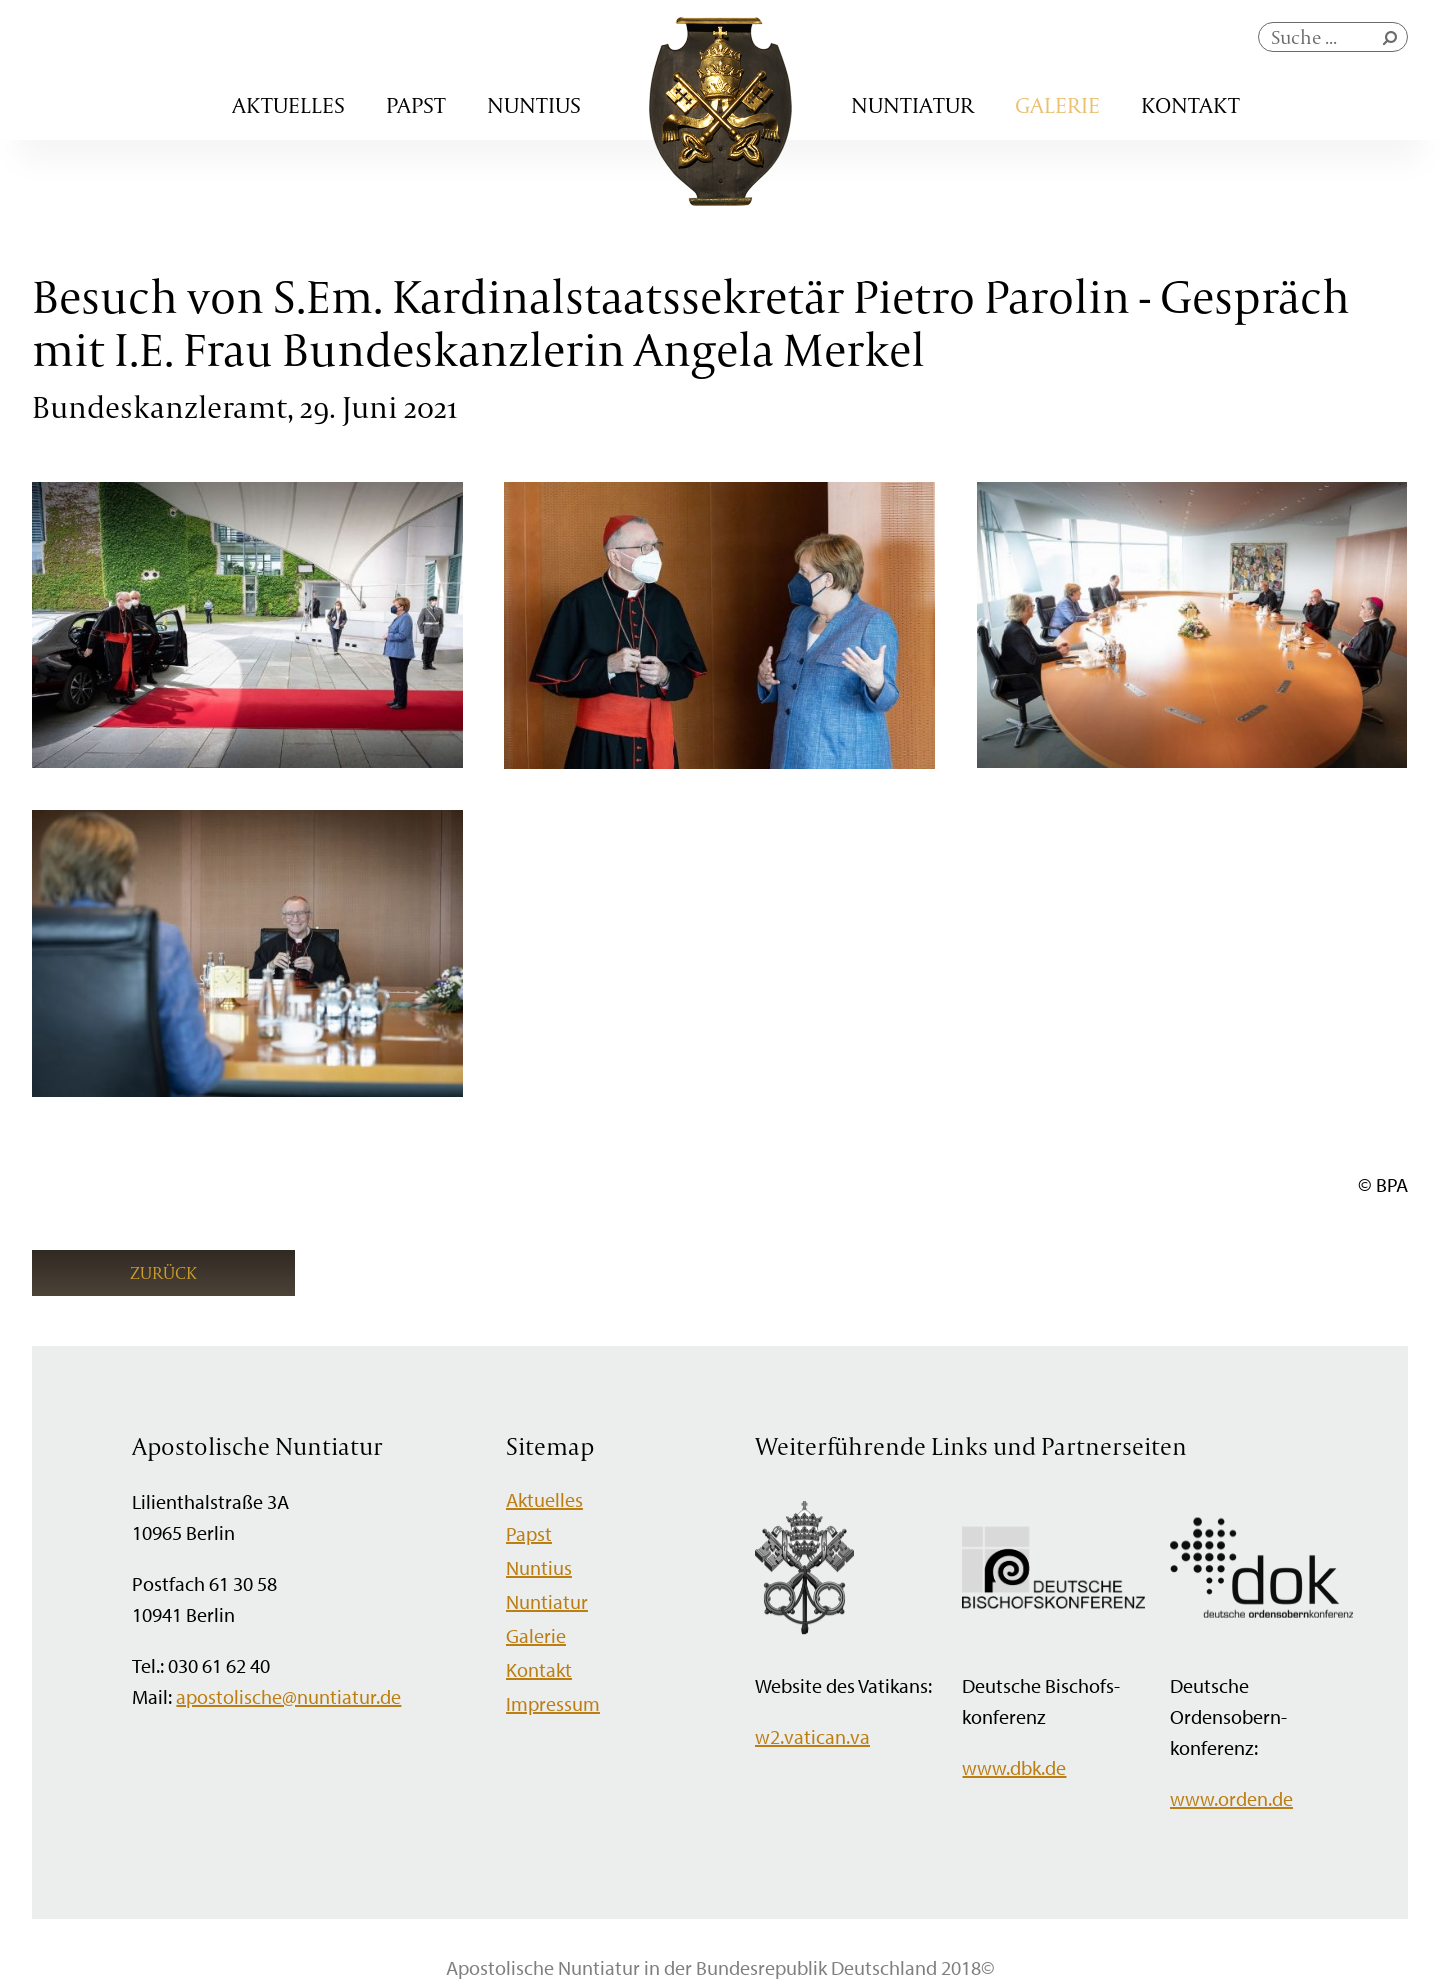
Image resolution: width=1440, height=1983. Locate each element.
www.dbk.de (1014, 1767)
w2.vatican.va (812, 1736)
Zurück (163, 1272)
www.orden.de (1231, 1798)
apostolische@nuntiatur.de (288, 1696)
